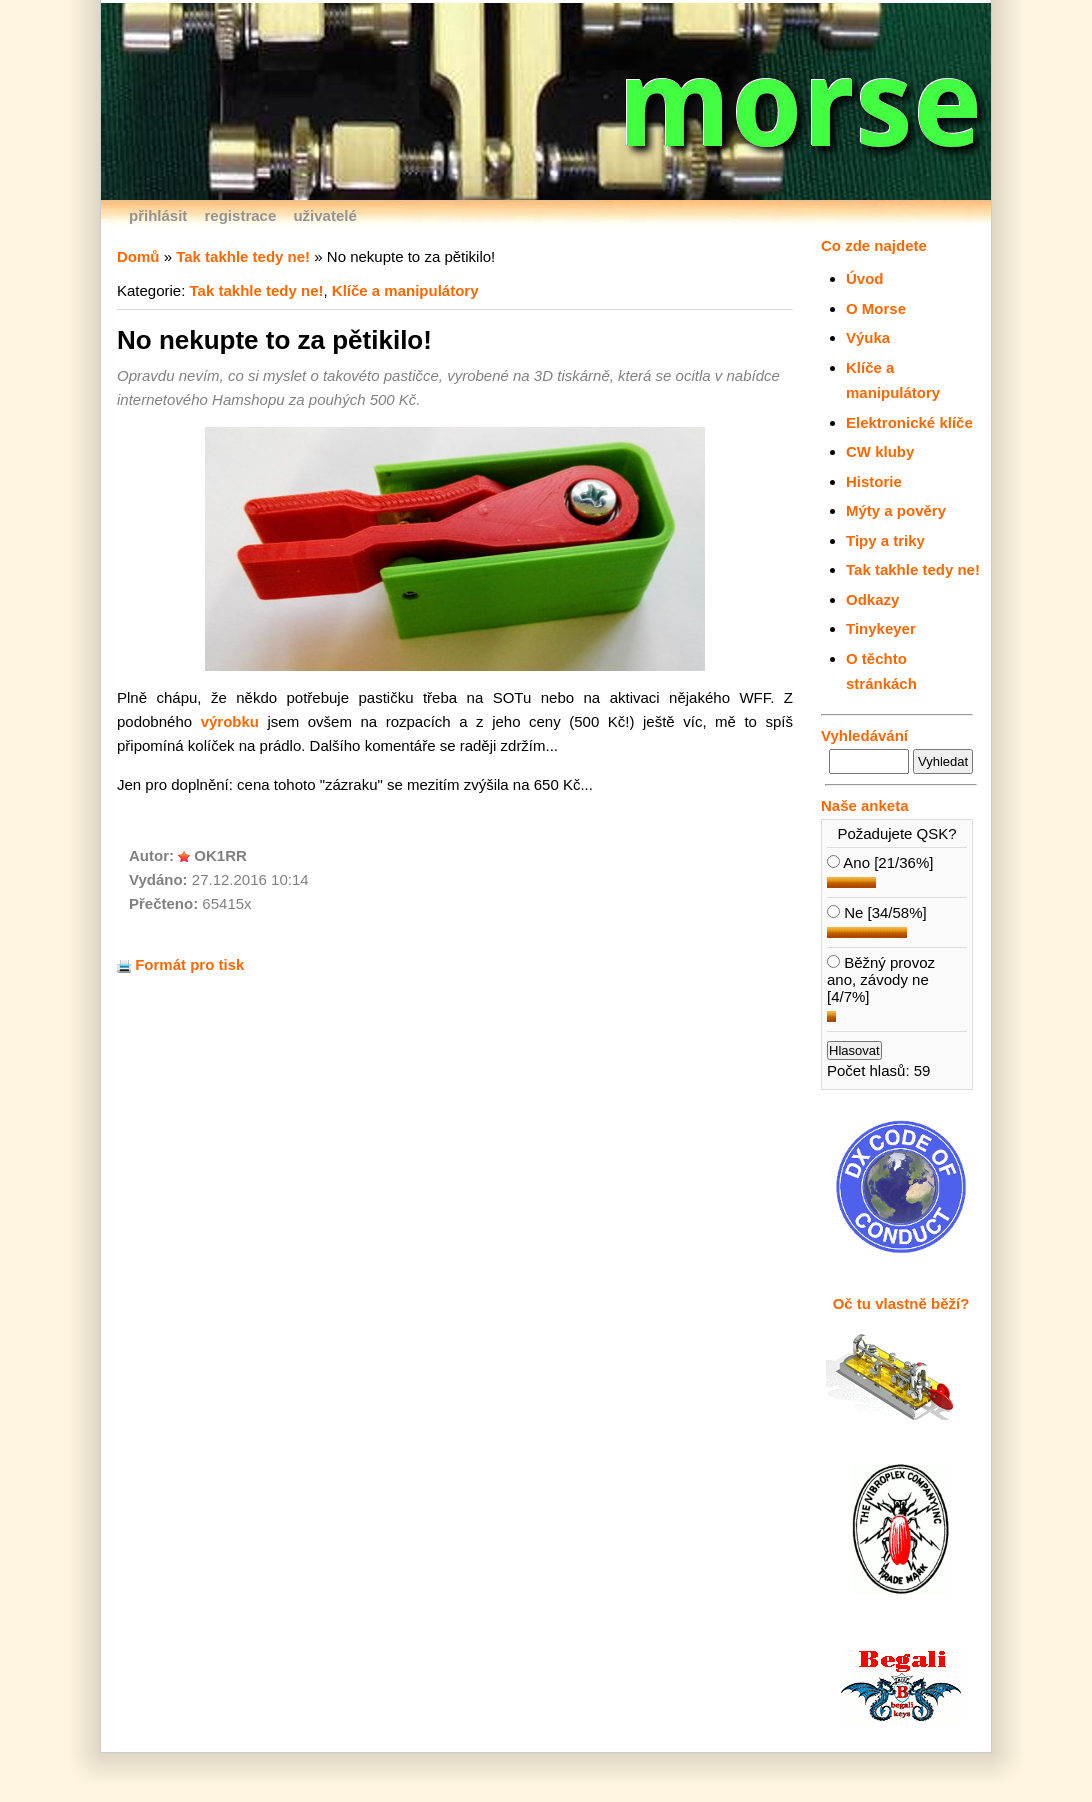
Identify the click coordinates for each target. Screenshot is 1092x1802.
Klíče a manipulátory (405, 290)
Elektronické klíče (909, 422)
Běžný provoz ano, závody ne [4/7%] (881, 979)
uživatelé (324, 215)
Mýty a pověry (896, 510)
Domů (138, 256)
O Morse (876, 308)
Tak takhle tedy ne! (913, 569)
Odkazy (872, 599)
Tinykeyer (881, 628)
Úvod (865, 278)
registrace (241, 215)
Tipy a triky (885, 540)
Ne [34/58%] (877, 912)
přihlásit (158, 215)
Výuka (868, 337)
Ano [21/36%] (880, 862)
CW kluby (880, 451)
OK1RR (220, 855)
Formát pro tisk (180, 964)
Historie (874, 481)
